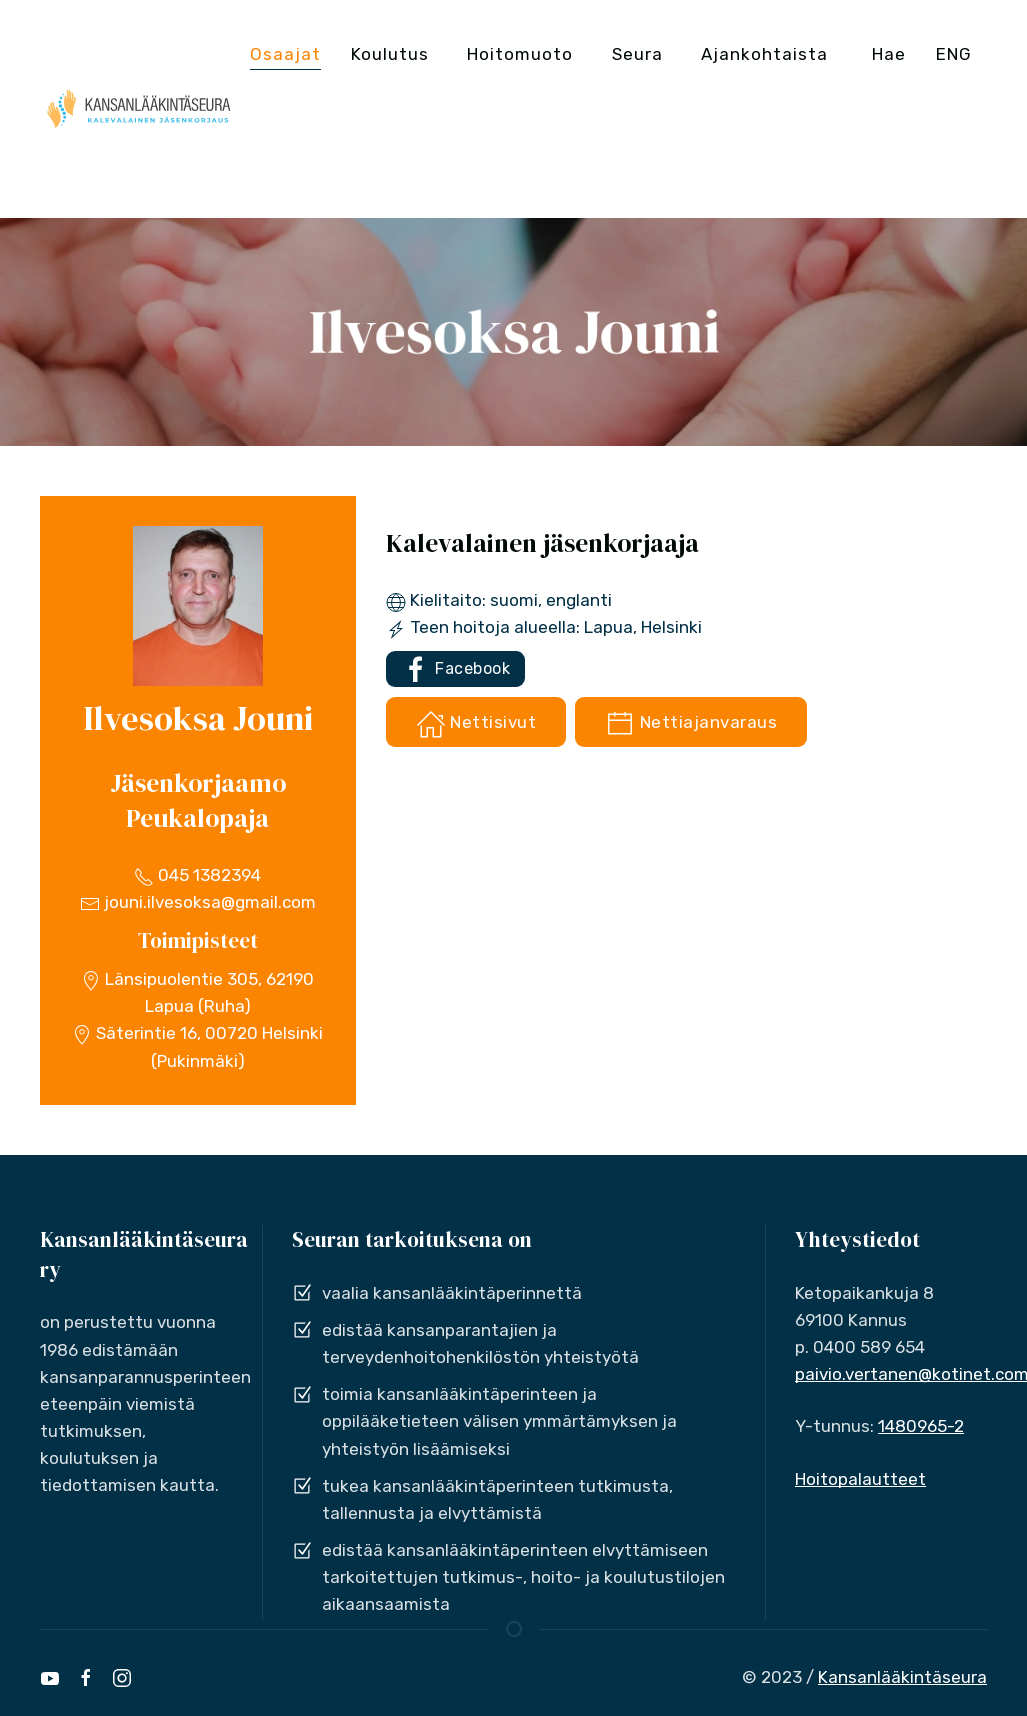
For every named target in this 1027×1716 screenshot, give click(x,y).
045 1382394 (197, 875)
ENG (954, 54)
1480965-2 (921, 1426)
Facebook (456, 670)
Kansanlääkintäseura (902, 1677)
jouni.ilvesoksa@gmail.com (198, 902)
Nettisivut (476, 724)
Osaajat (285, 54)
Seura (637, 54)
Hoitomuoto (520, 54)
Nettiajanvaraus (691, 724)
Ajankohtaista (764, 54)
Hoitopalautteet (860, 1479)
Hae (889, 54)
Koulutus (390, 54)
